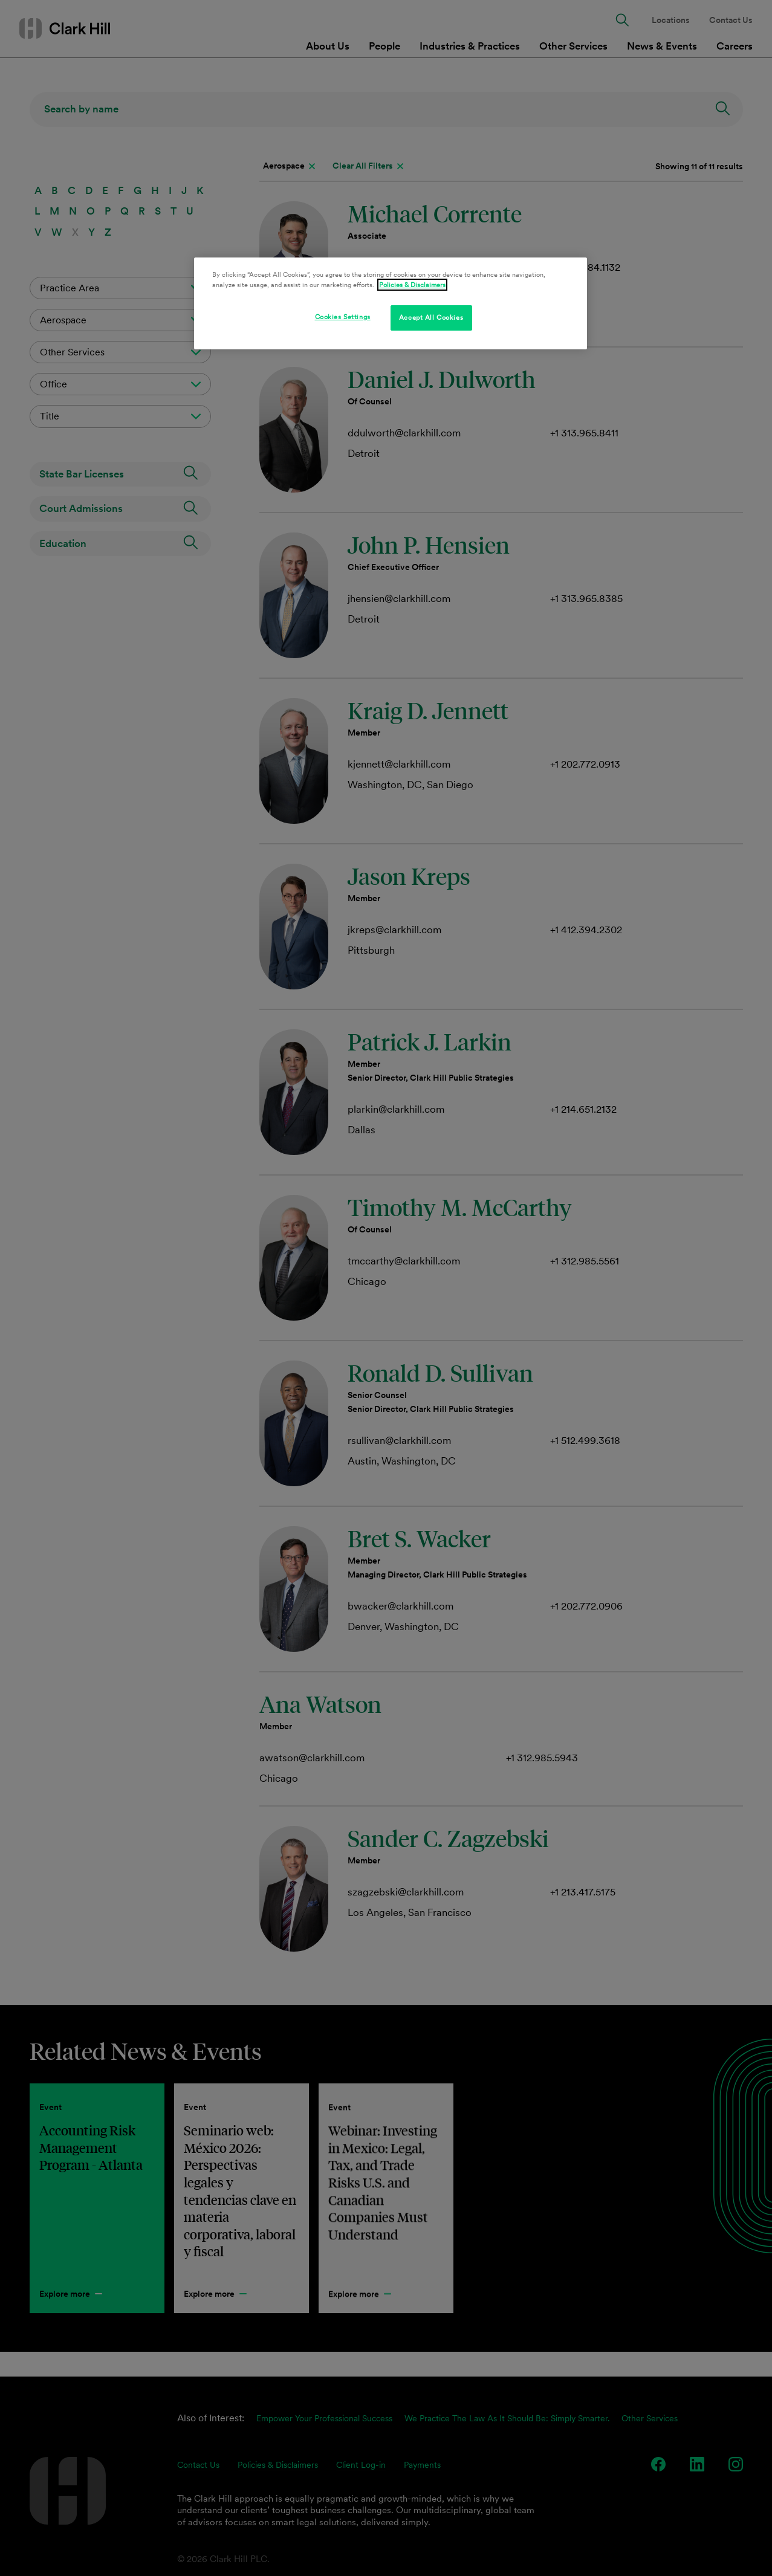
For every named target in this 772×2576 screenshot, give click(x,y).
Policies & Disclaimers (412, 284)
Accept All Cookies (431, 317)
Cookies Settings (343, 316)
